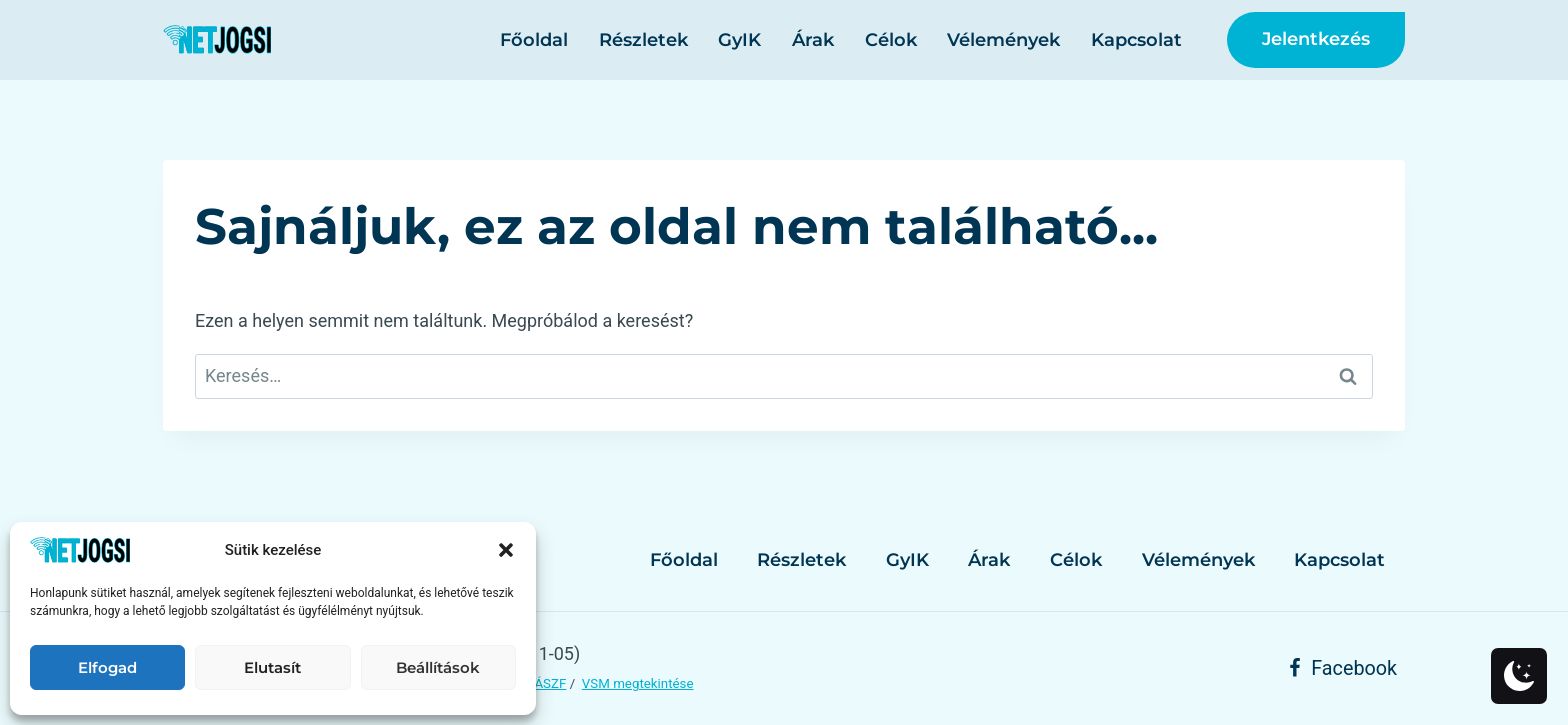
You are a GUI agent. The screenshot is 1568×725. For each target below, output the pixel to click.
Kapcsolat (1136, 40)
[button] (506, 550)
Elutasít (272, 667)
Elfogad (107, 667)
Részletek (643, 40)
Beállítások (438, 667)
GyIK (739, 40)
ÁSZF (550, 683)
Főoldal (534, 40)
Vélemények (1003, 40)
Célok (891, 40)
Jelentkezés (1316, 39)
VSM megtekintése (638, 683)
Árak (813, 40)
